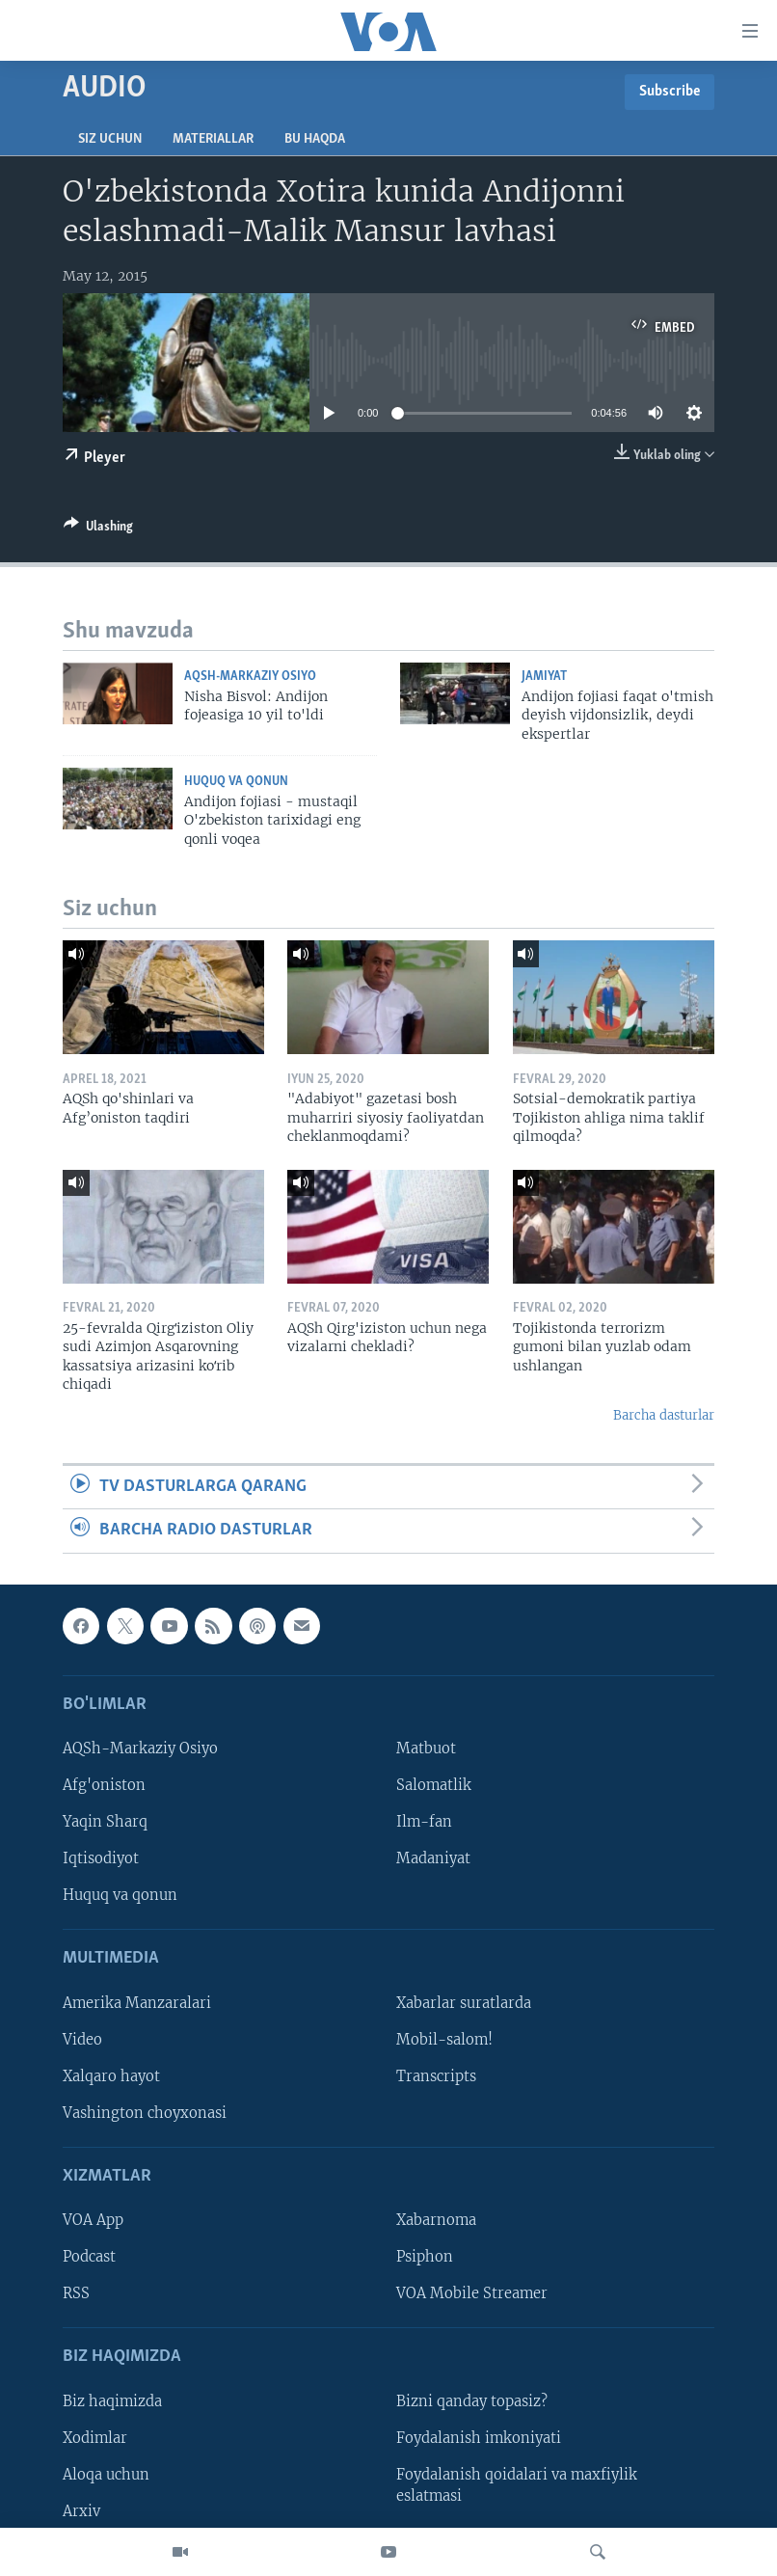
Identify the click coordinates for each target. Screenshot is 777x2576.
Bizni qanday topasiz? (472, 2401)
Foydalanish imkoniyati (478, 2438)
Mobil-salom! (444, 2039)
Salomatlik (433, 1785)
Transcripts (436, 2076)
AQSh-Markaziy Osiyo (250, 676)
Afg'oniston (104, 1785)
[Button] (98, 529)
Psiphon (424, 2256)
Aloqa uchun (106, 2474)
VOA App (93, 2220)
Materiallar (213, 139)
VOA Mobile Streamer (472, 2293)
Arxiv (81, 2511)
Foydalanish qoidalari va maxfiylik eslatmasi (516, 2485)
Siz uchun (110, 139)
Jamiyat (544, 676)
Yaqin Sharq (105, 1821)
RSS (76, 2293)
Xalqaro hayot (111, 2076)
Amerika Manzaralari (137, 2002)
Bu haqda (314, 139)
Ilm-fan (424, 1821)
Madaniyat (433, 1858)
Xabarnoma (436, 2220)
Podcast (89, 2256)
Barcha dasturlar (663, 1415)
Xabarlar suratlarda (463, 2002)
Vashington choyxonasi (145, 2113)
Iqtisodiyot (101, 1858)
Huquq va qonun (236, 781)
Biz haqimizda (112, 2401)
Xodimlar (95, 2438)
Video (82, 2039)
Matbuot (426, 1748)
